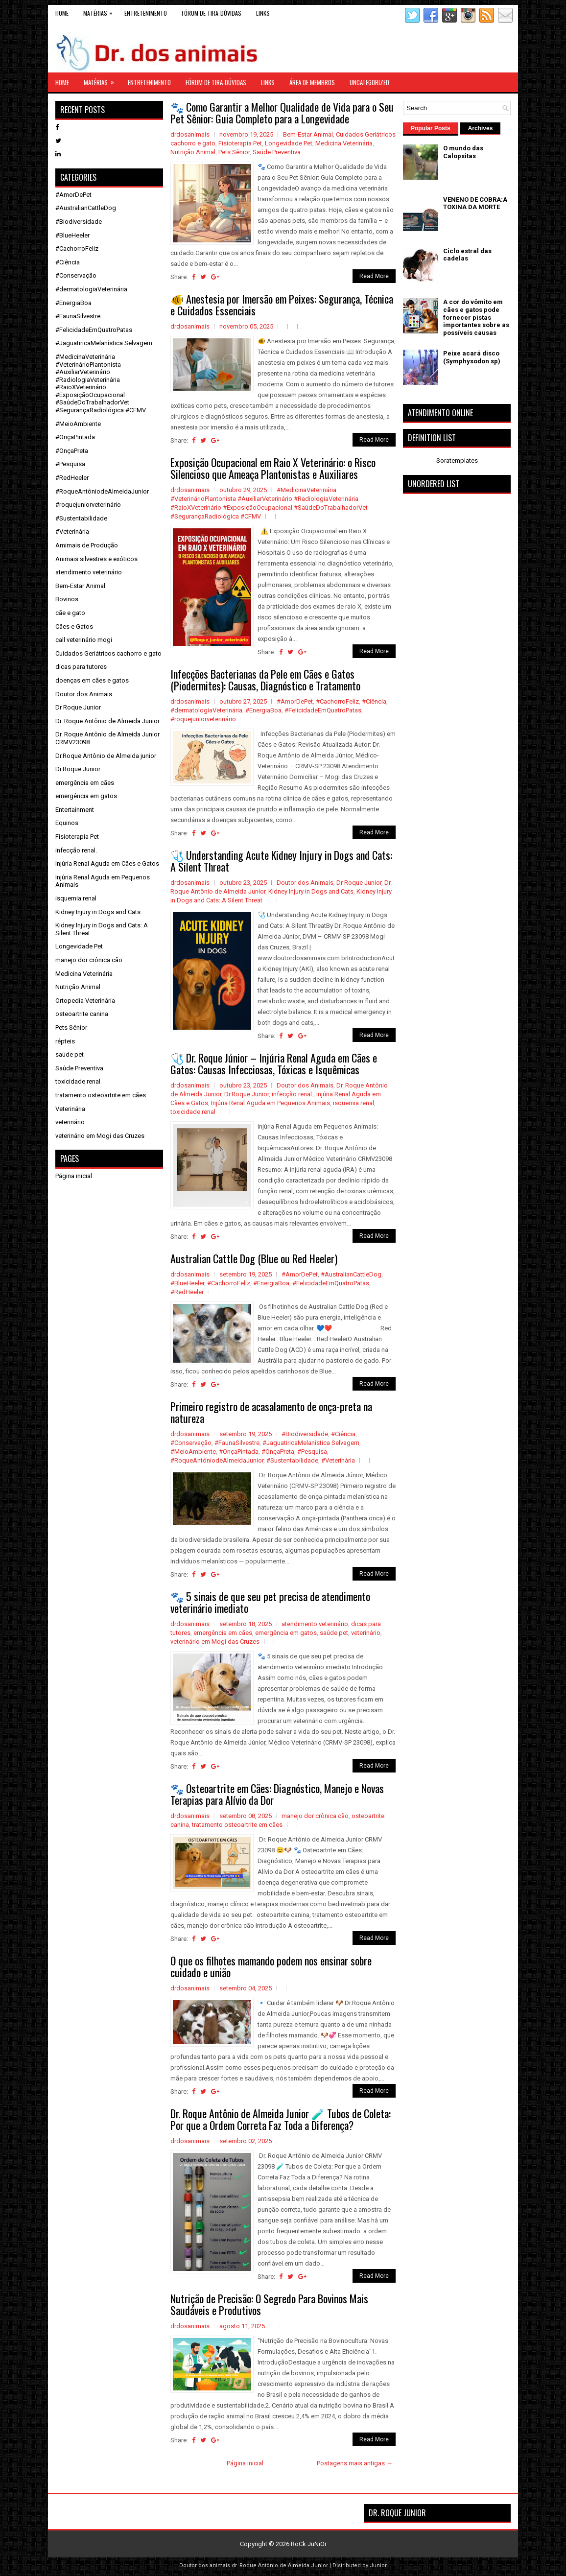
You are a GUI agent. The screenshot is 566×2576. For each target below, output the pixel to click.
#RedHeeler (187, 1292)
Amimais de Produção (86, 545)
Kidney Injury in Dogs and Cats (311, 891)
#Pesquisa (312, 1451)
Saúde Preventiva (277, 152)
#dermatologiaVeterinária (206, 710)
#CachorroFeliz (337, 701)
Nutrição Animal (192, 152)
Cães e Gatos (74, 626)
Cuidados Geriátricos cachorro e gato (108, 653)
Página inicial (245, 2463)
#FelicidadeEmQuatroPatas (322, 710)
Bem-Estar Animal (308, 134)
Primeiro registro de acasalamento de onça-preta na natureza (271, 1412)
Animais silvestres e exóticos (96, 559)
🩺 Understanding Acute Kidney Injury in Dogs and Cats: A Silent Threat (281, 861)
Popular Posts (430, 128)
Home (62, 13)
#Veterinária (338, 1460)
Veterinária (70, 1108)
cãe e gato (70, 612)
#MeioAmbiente (193, 1451)
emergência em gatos (286, 1632)
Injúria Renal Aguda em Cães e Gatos (107, 863)
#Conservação (191, 1442)
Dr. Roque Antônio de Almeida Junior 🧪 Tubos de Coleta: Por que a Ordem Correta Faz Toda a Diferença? (280, 2119)
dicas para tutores (81, 666)
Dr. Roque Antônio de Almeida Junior (107, 721)
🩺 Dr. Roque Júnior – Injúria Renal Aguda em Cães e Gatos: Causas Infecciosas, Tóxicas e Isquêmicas (273, 1063)
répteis (65, 1041)
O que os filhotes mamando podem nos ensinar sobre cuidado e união (271, 1966)
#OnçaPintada (239, 1451)
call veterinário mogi (83, 639)
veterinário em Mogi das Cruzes (214, 1641)
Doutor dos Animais (305, 882)
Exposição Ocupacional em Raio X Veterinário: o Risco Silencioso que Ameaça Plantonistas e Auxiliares (273, 468)
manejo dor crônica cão (315, 1816)
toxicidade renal (192, 1111)
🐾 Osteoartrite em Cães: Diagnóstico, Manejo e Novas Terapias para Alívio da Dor (277, 1794)
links (263, 13)
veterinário (365, 1632)
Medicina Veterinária (344, 143)
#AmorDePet (295, 701)
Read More (374, 276)
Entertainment (74, 809)
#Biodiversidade (305, 1434)
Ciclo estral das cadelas (467, 254)
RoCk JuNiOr (309, 2544)
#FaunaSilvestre (236, 1442)
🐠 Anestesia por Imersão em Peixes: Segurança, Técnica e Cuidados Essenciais (281, 304)
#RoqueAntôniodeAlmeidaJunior (216, 1460)
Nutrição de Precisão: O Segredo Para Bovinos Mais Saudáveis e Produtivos (269, 2304)
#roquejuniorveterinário (203, 719)
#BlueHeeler (187, 1283)
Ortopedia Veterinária (85, 1000)
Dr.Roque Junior (246, 1094)
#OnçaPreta (277, 1451)
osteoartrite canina (81, 1013)
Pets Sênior (234, 152)
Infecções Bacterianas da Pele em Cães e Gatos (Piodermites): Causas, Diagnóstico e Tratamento (265, 679)
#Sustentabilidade (292, 1460)
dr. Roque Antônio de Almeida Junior (280, 2565)
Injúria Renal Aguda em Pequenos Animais (270, 1103)
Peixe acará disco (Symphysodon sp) (471, 357)
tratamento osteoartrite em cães (237, 1824)
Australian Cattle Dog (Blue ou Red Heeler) (253, 1258)
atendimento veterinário (315, 1624)
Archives (480, 128)
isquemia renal (353, 1103)
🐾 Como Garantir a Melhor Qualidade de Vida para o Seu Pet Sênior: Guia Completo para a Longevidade (282, 112)
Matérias (100, 11)
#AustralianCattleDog (351, 1274)
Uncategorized (369, 82)
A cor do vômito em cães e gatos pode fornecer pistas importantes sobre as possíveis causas (476, 317)
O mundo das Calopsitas (463, 152)
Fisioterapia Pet (240, 143)
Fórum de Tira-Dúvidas (211, 13)
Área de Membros (312, 82)
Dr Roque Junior (358, 882)
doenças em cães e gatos (92, 680)
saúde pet (334, 1632)
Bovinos (66, 599)
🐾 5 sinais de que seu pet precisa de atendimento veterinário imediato (270, 1602)
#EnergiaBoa (263, 710)
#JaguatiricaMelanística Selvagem (310, 1442)
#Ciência (374, 701)
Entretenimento (145, 13)
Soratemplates (457, 460)
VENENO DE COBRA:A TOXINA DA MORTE (475, 203)
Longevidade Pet (288, 143)
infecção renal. (292, 1094)
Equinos (66, 823)
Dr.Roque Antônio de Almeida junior (105, 755)
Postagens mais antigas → (355, 2463)
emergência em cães (222, 1632)
